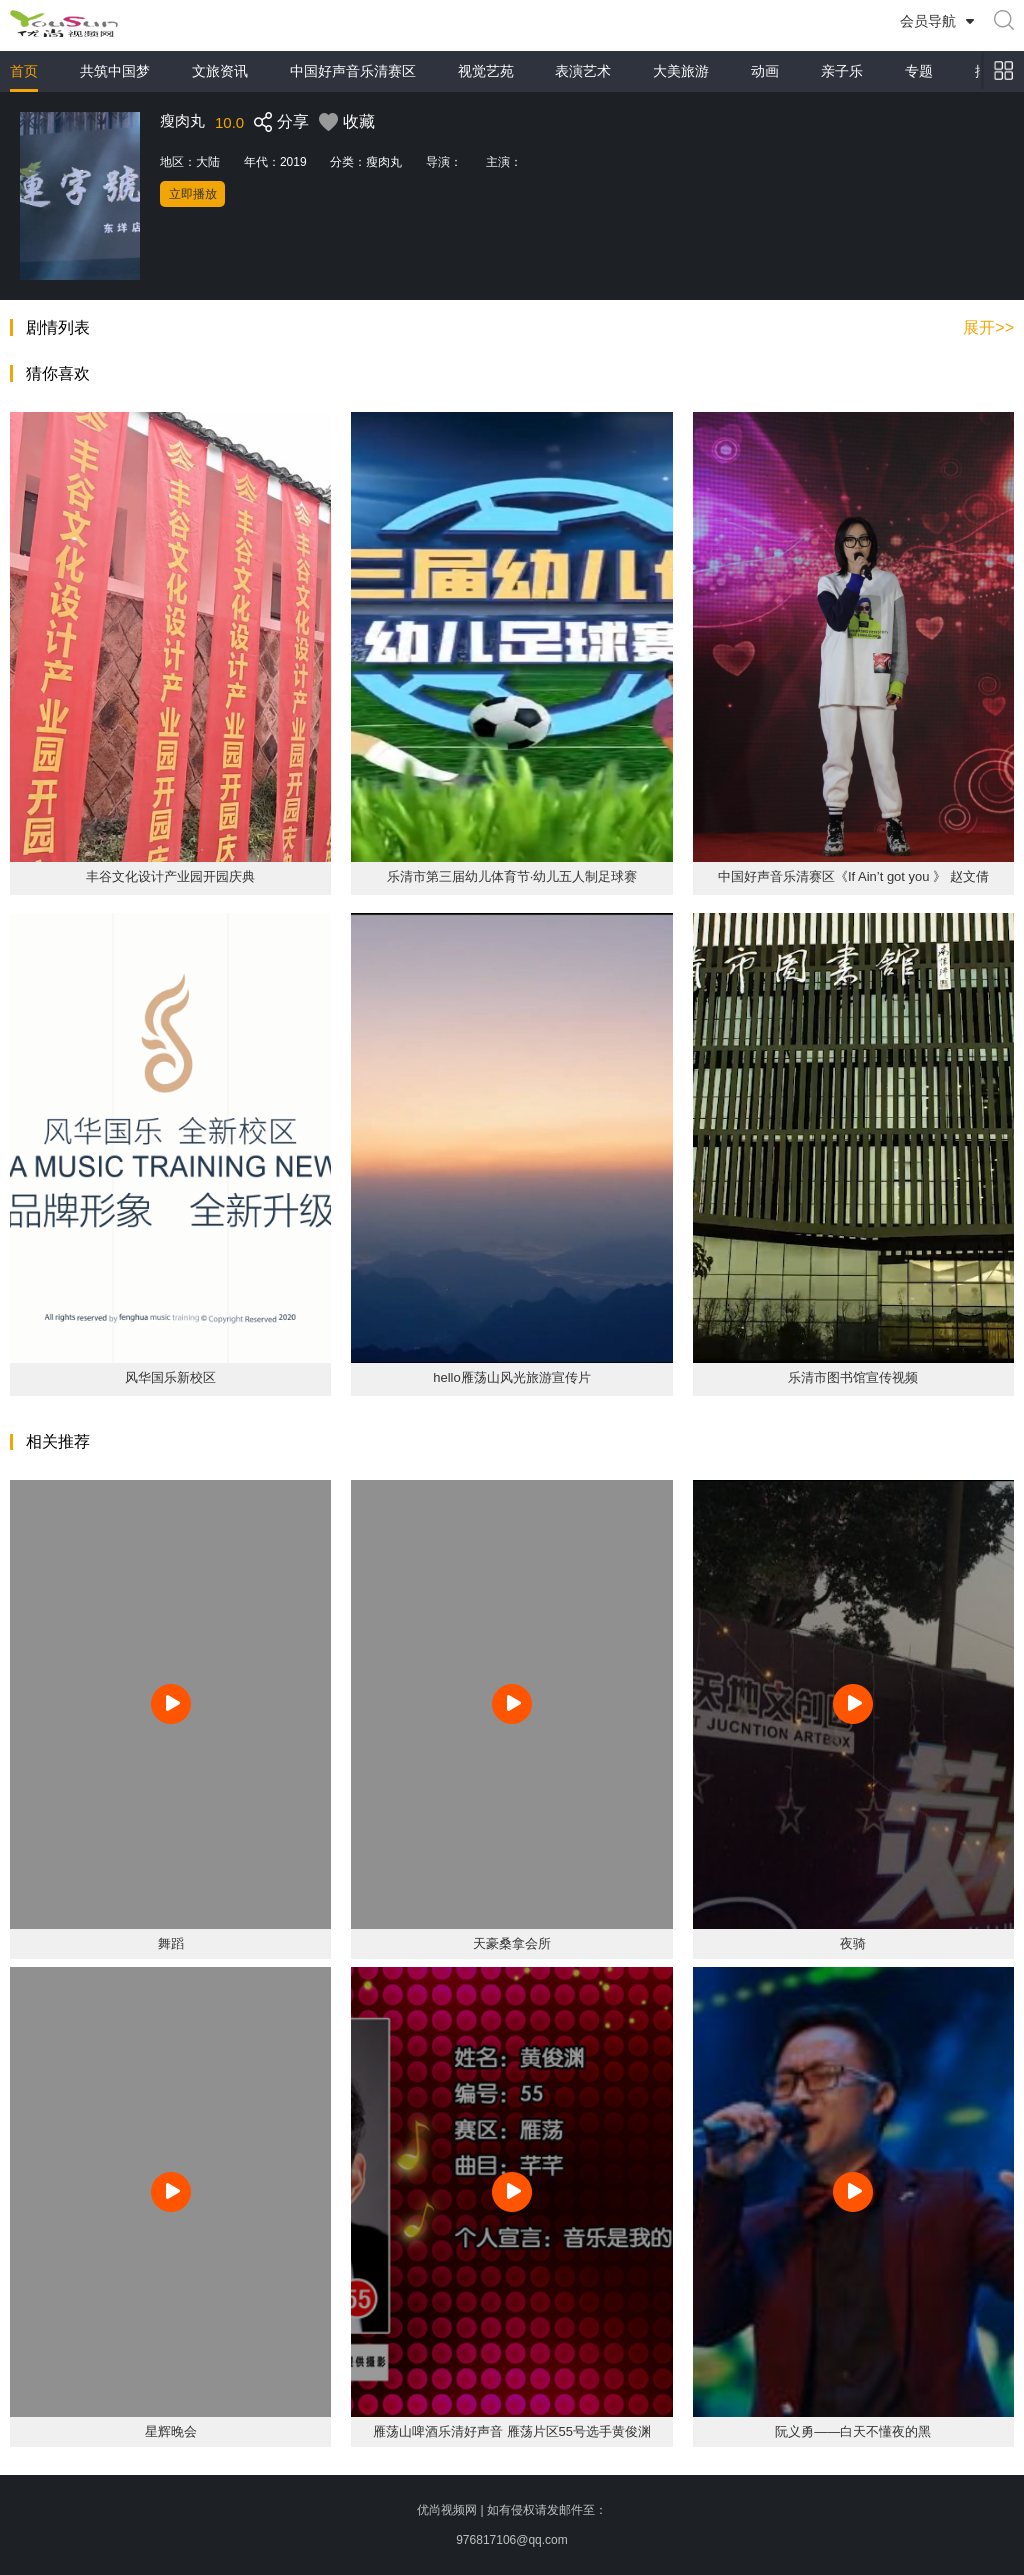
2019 (293, 162)
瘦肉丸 (384, 162)
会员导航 (928, 21)
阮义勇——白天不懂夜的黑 (853, 2431)
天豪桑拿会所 (512, 1943)
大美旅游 (681, 71)
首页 (24, 71)
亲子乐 (842, 71)
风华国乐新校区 (170, 1377)
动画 (765, 71)
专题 (919, 71)
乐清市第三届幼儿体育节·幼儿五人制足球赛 (512, 876)
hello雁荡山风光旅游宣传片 (511, 1377)
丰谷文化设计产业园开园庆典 (170, 876)
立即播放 (193, 194)
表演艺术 (583, 71)
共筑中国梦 (115, 71)
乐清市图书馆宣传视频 (853, 1377)
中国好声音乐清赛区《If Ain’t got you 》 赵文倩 (853, 876)
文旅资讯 (220, 71)
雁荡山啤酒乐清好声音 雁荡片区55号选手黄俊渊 (512, 2431)
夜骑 (853, 1943)
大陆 (208, 162)
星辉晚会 (171, 2431)
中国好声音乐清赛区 (353, 71)
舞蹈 (171, 1943)
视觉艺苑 (486, 71)
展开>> (988, 328)
